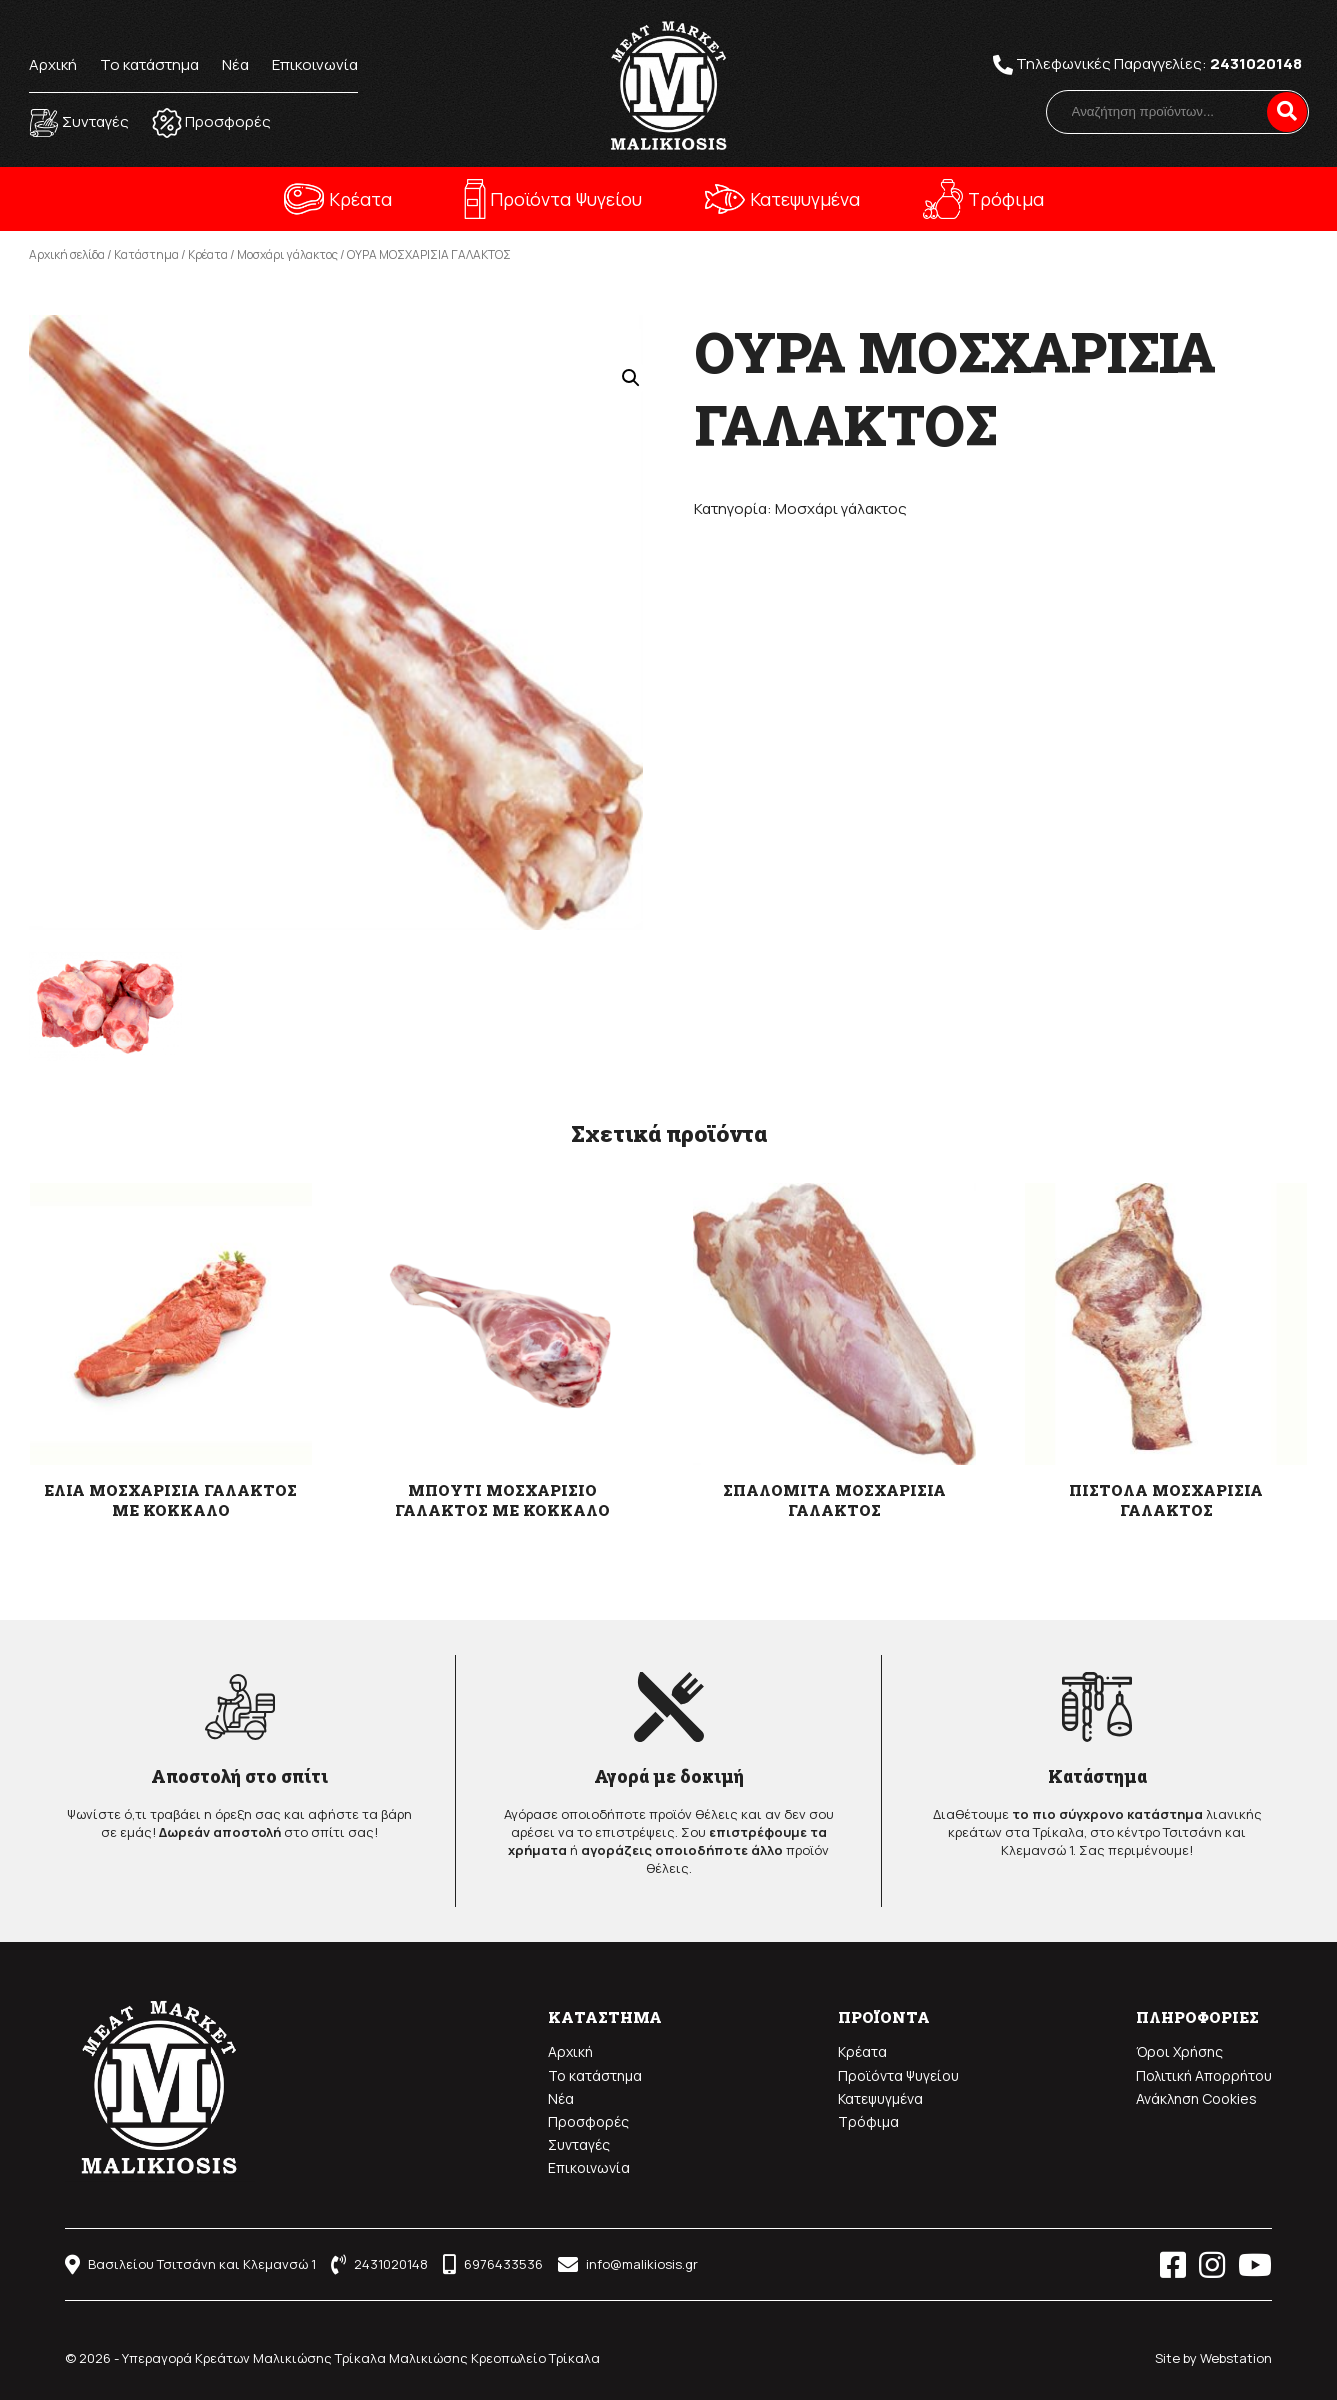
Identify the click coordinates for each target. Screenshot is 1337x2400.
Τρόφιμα (1006, 199)
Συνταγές (579, 2144)
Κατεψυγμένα (805, 199)
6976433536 (493, 2264)
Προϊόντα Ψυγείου (566, 199)
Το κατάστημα (149, 64)
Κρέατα (360, 199)
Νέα (235, 64)
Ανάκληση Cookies (1196, 2098)
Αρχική (53, 64)
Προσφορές (588, 2121)
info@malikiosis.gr (628, 2264)
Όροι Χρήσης (1179, 2051)
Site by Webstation (1213, 2358)
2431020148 (1256, 63)
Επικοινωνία (315, 64)
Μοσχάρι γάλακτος (287, 254)
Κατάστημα (146, 254)
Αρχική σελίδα (67, 254)
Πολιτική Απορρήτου (1204, 2075)
